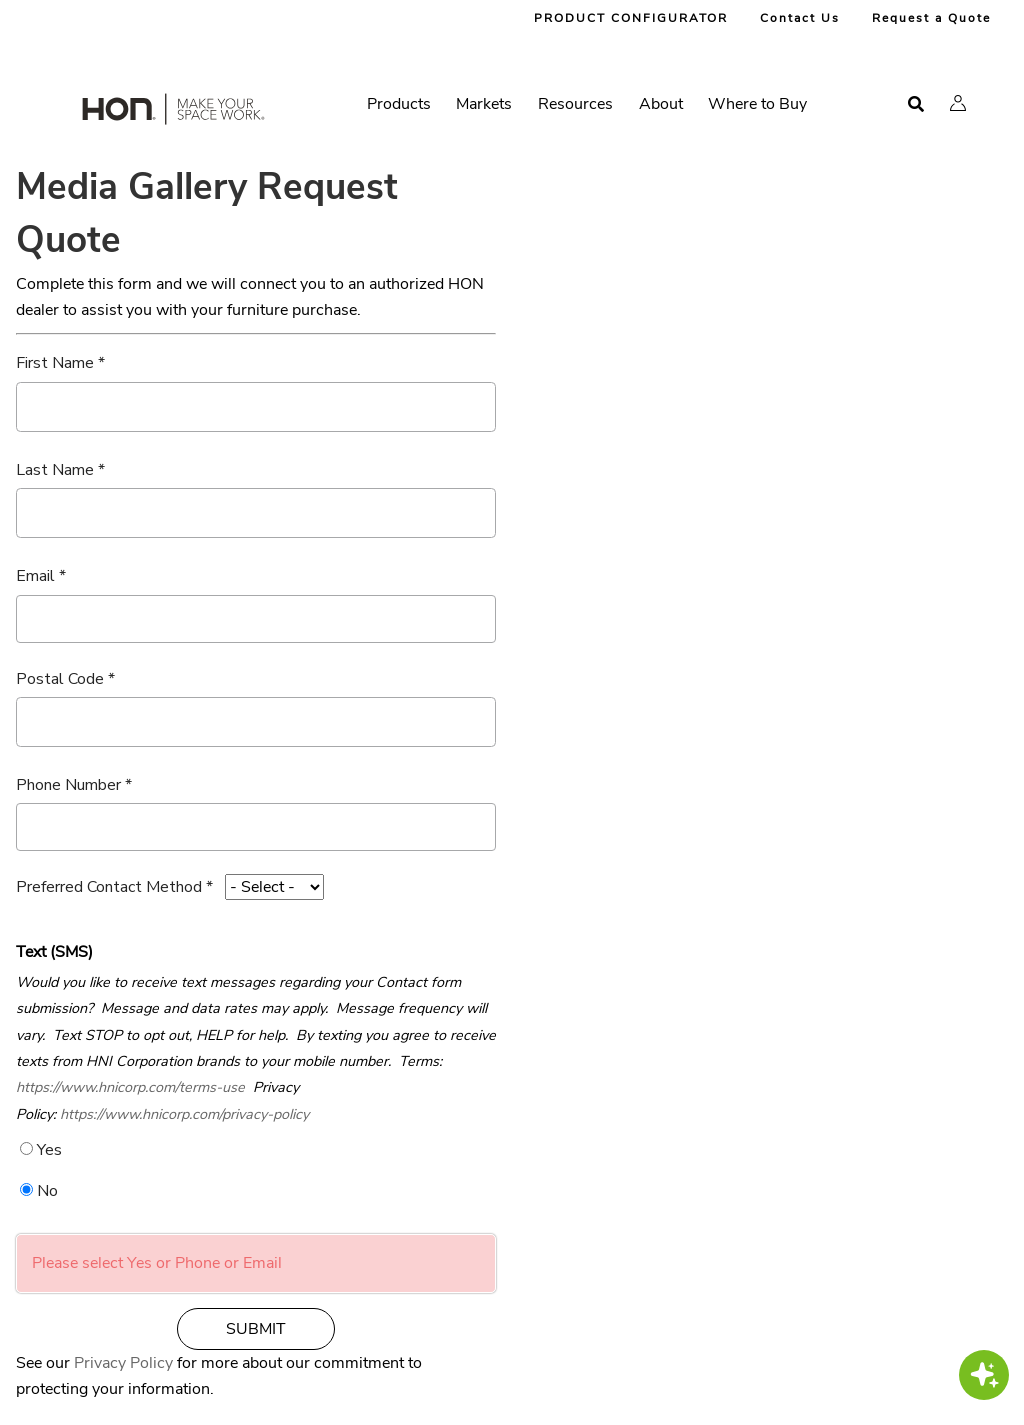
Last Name (55, 470)
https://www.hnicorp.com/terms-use (130, 1087)
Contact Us (800, 18)
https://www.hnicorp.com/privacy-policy (184, 1114)
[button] (958, 103)
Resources (575, 104)
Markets (484, 104)
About (661, 104)
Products (399, 104)
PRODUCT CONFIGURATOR (631, 18)
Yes (49, 1150)
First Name (55, 363)
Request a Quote (931, 18)
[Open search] (916, 104)
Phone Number (68, 785)
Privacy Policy (123, 1363)
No (47, 1191)
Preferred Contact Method (109, 887)
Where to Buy (757, 104)
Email (35, 576)
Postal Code (60, 679)
